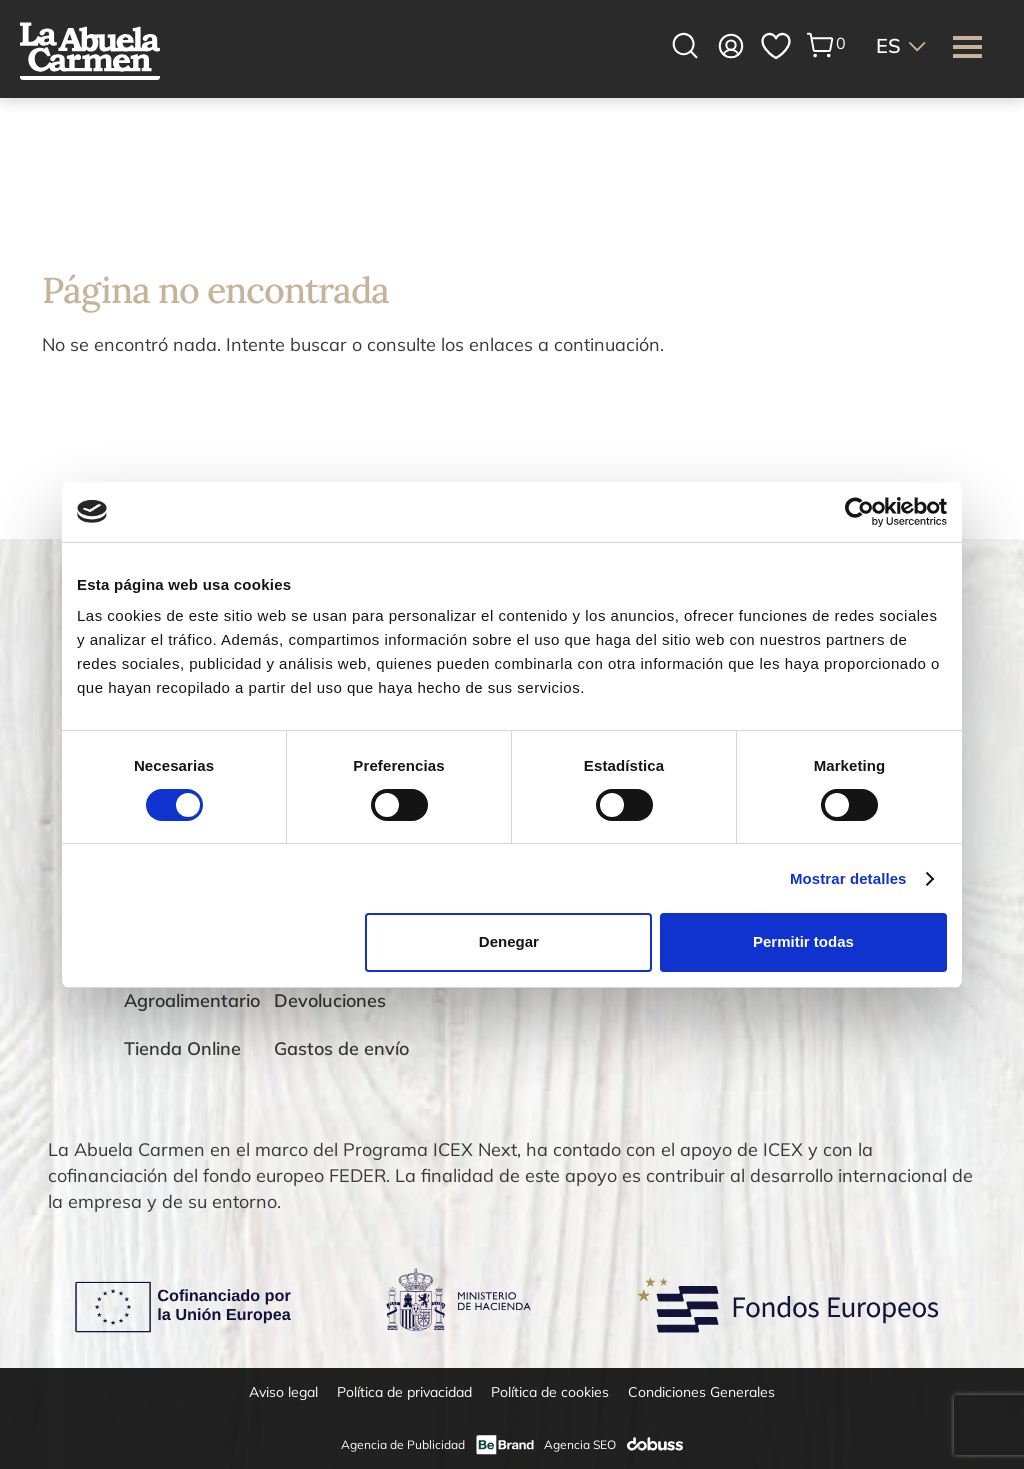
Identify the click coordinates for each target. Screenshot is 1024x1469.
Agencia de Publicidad (403, 1444)
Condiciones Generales (701, 1392)
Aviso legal (283, 1392)
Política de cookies (550, 1392)
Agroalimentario (192, 1000)
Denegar (509, 941)
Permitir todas (803, 941)
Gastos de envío (341, 1048)
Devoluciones (330, 1000)
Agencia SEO (580, 1444)
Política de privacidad (404, 1392)
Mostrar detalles (848, 878)
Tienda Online (182, 1048)
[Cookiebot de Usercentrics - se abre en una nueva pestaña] (859, 511)
